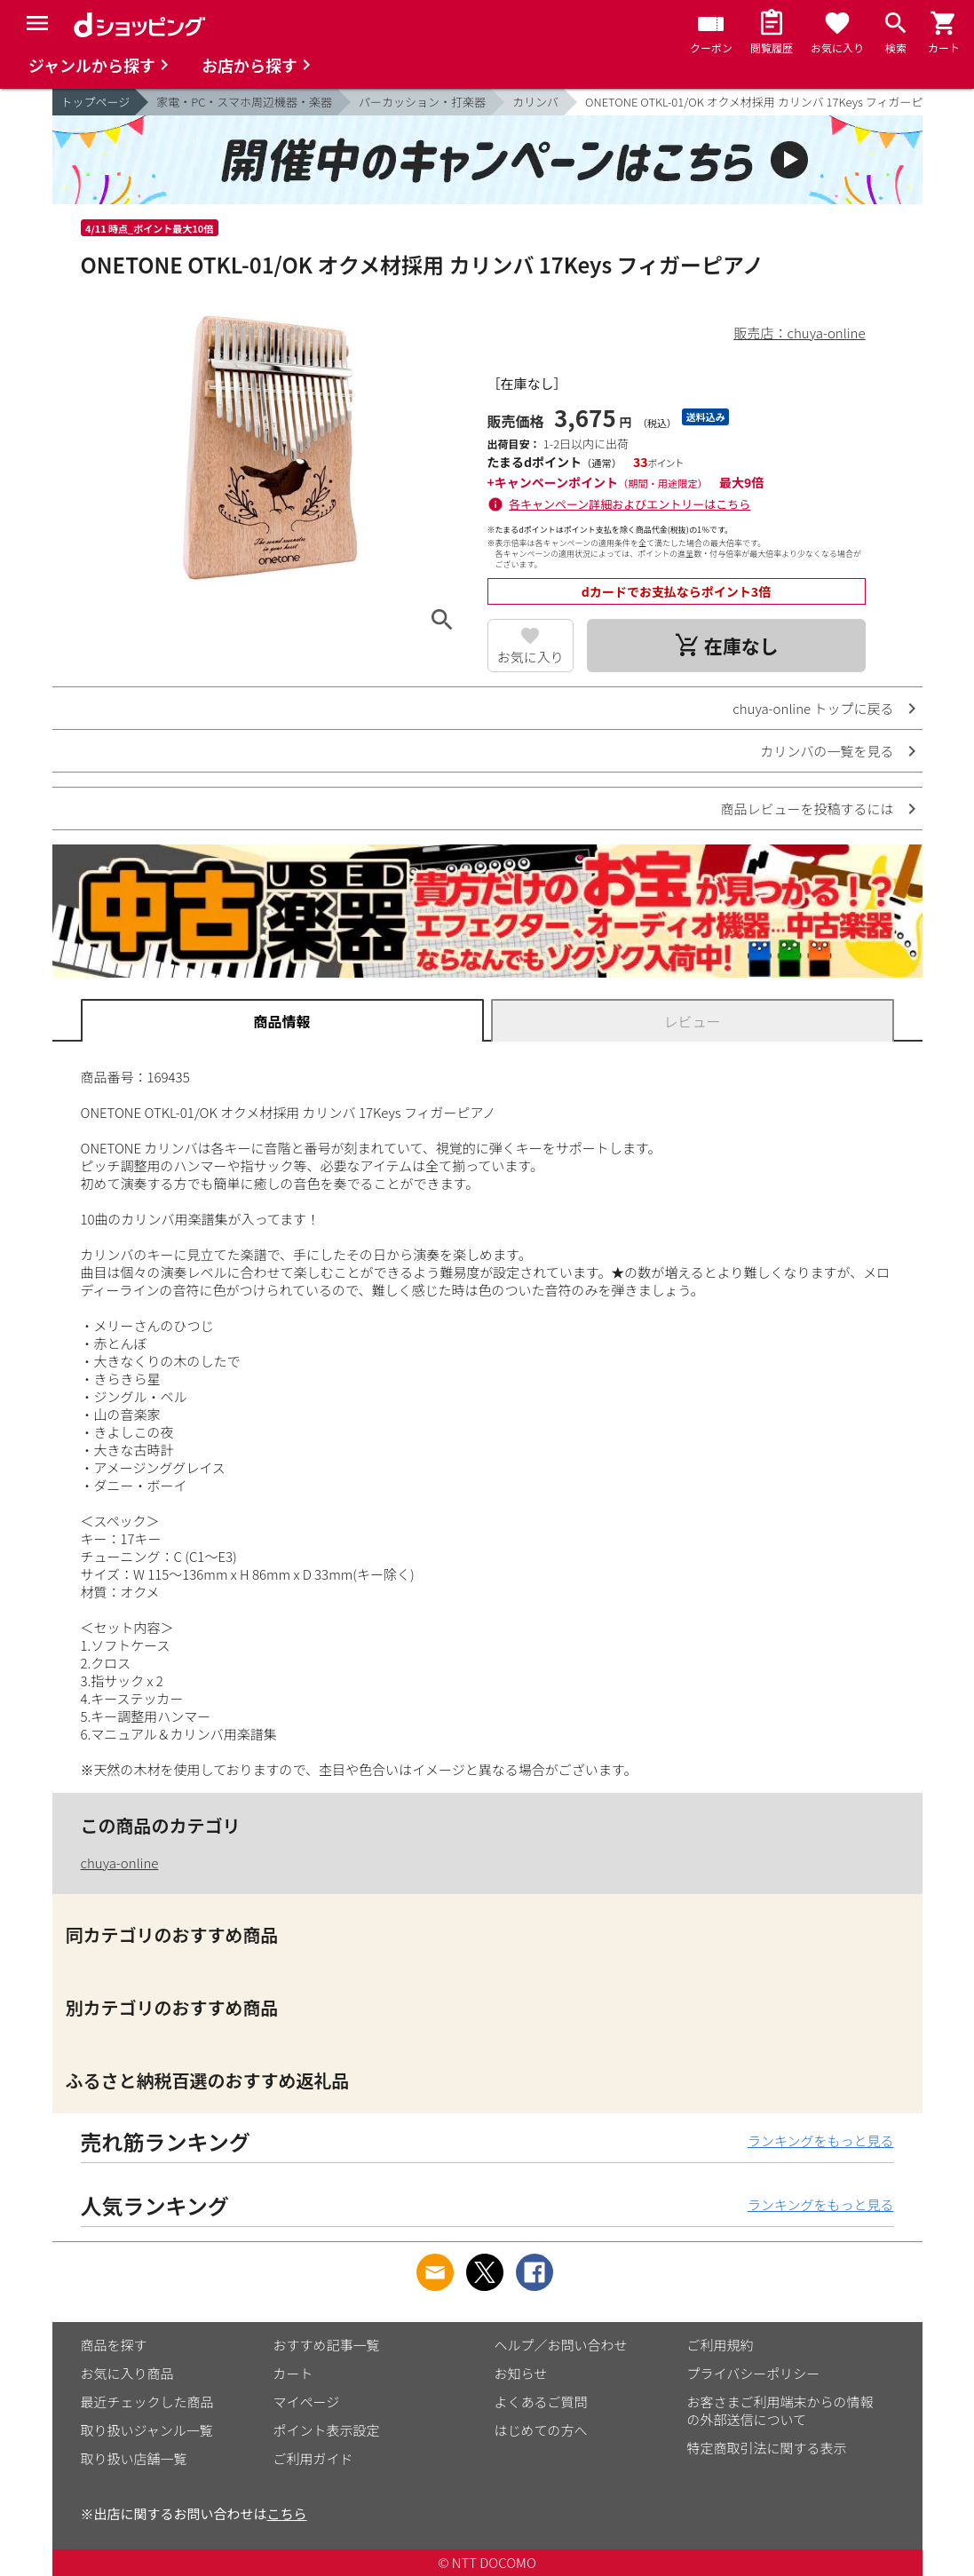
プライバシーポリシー (753, 2373)
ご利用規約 (720, 2344)
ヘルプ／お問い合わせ (561, 2344)
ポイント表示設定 (326, 2430)
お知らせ (521, 2373)
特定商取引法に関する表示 (767, 2447)
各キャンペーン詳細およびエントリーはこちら (629, 503)
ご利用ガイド (313, 2458)
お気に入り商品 (127, 2373)
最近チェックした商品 (147, 2401)
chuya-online (120, 1862)
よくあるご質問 (541, 2401)
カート (293, 2373)
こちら (287, 2513)
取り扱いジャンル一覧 (147, 2430)
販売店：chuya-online (800, 332)
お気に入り (530, 656)
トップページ (96, 101)
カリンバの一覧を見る (826, 750)
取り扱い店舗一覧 (134, 2458)
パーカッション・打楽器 (422, 101)
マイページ (306, 2401)
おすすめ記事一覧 (326, 2344)
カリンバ (535, 101)
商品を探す (114, 2344)
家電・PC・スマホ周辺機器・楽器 (244, 101)
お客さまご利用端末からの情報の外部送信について (780, 2410)
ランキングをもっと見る (821, 2140)
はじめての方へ (541, 2430)
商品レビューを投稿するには (806, 808)
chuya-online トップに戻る (812, 708)
